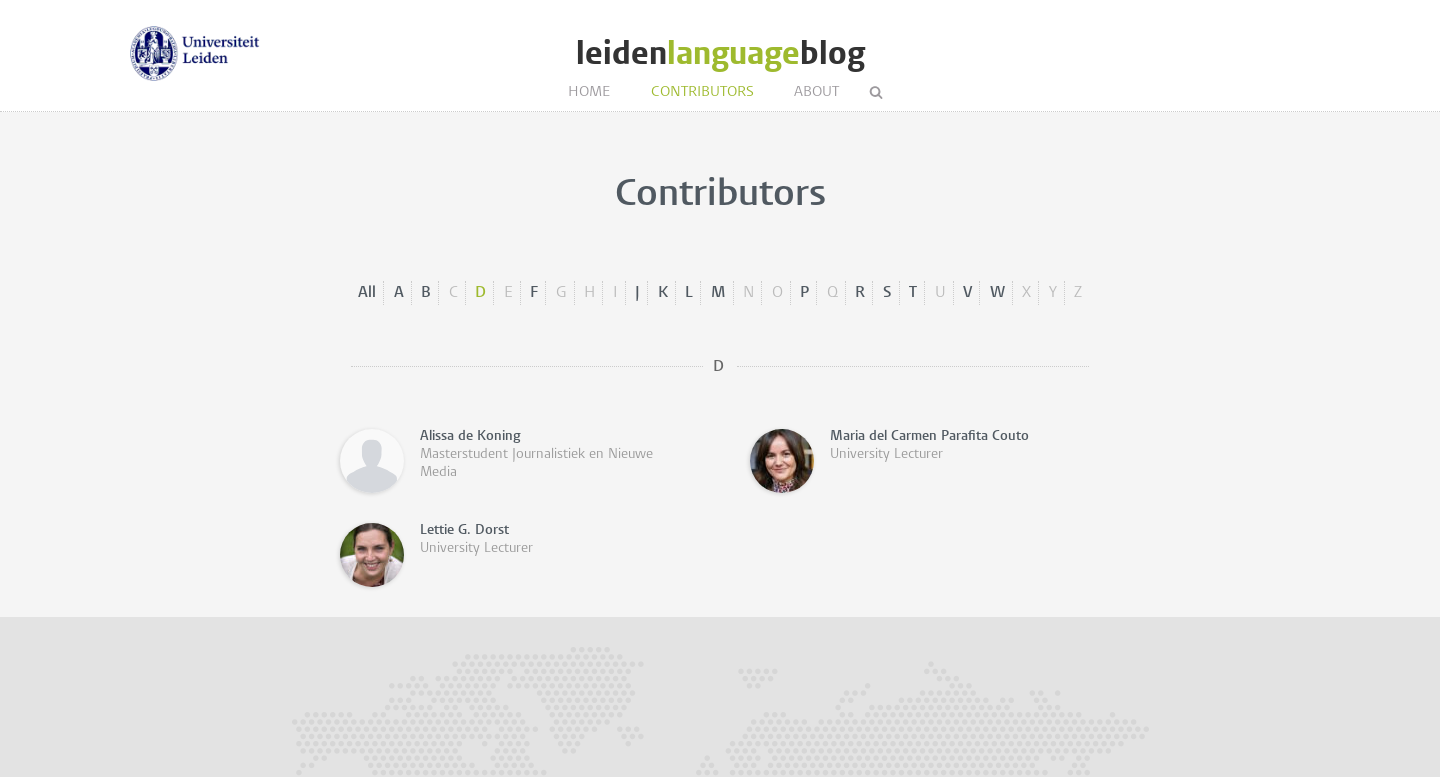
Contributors (702, 92)
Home (589, 92)
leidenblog (720, 53)
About (816, 92)
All (367, 293)
